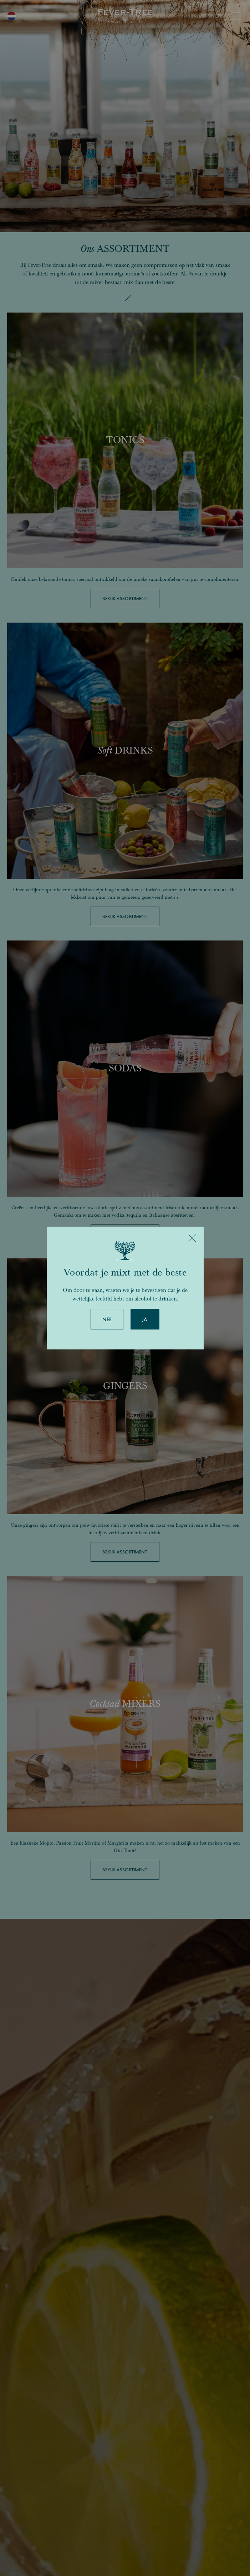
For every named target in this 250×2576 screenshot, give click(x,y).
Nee (107, 1319)
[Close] (192, 1238)
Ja (145, 1319)
